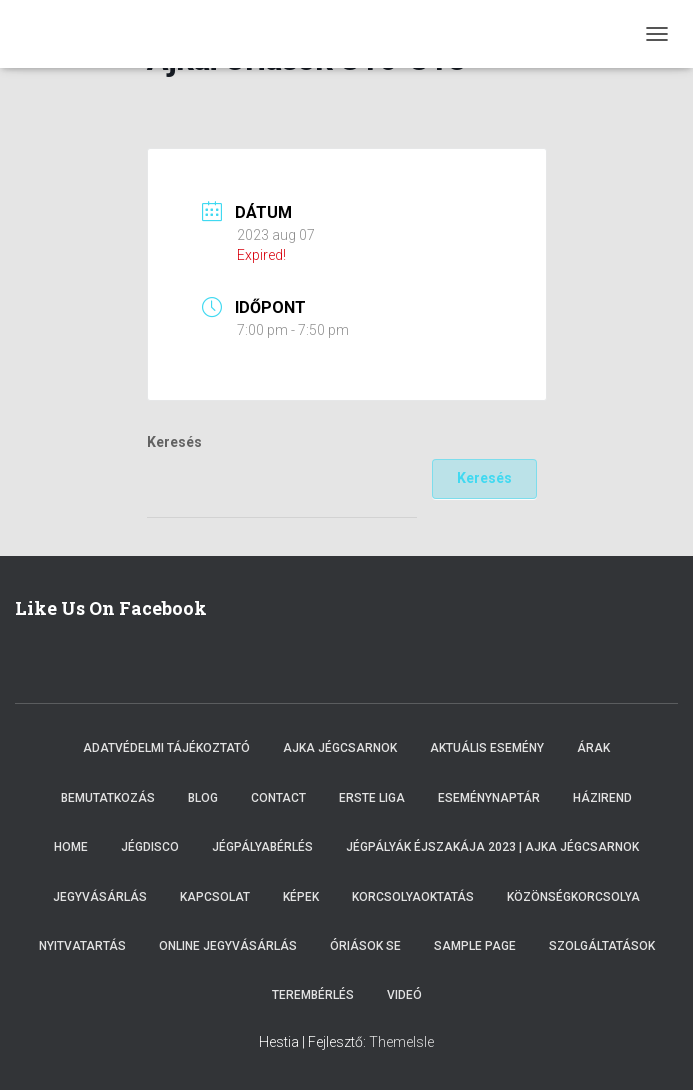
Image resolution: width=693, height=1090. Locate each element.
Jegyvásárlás (100, 897)
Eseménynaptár (489, 798)
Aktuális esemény (487, 748)
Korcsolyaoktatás (413, 897)
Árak (593, 748)
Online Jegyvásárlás (228, 946)
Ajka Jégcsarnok (340, 748)
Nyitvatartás (82, 946)
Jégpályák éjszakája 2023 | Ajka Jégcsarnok (492, 847)
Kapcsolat (215, 897)
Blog (203, 798)
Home (71, 847)
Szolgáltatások (602, 946)
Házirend (602, 798)
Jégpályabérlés (262, 847)
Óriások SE (365, 946)
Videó (404, 995)
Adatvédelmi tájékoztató (166, 748)
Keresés (174, 442)
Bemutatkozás (108, 798)
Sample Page (475, 946)
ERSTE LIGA (372, 798)
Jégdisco (150, 847)
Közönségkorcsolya (573, 897)
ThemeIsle (401, 1042)
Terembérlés (313, 995)
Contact (278, 798)
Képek (301, 897)
